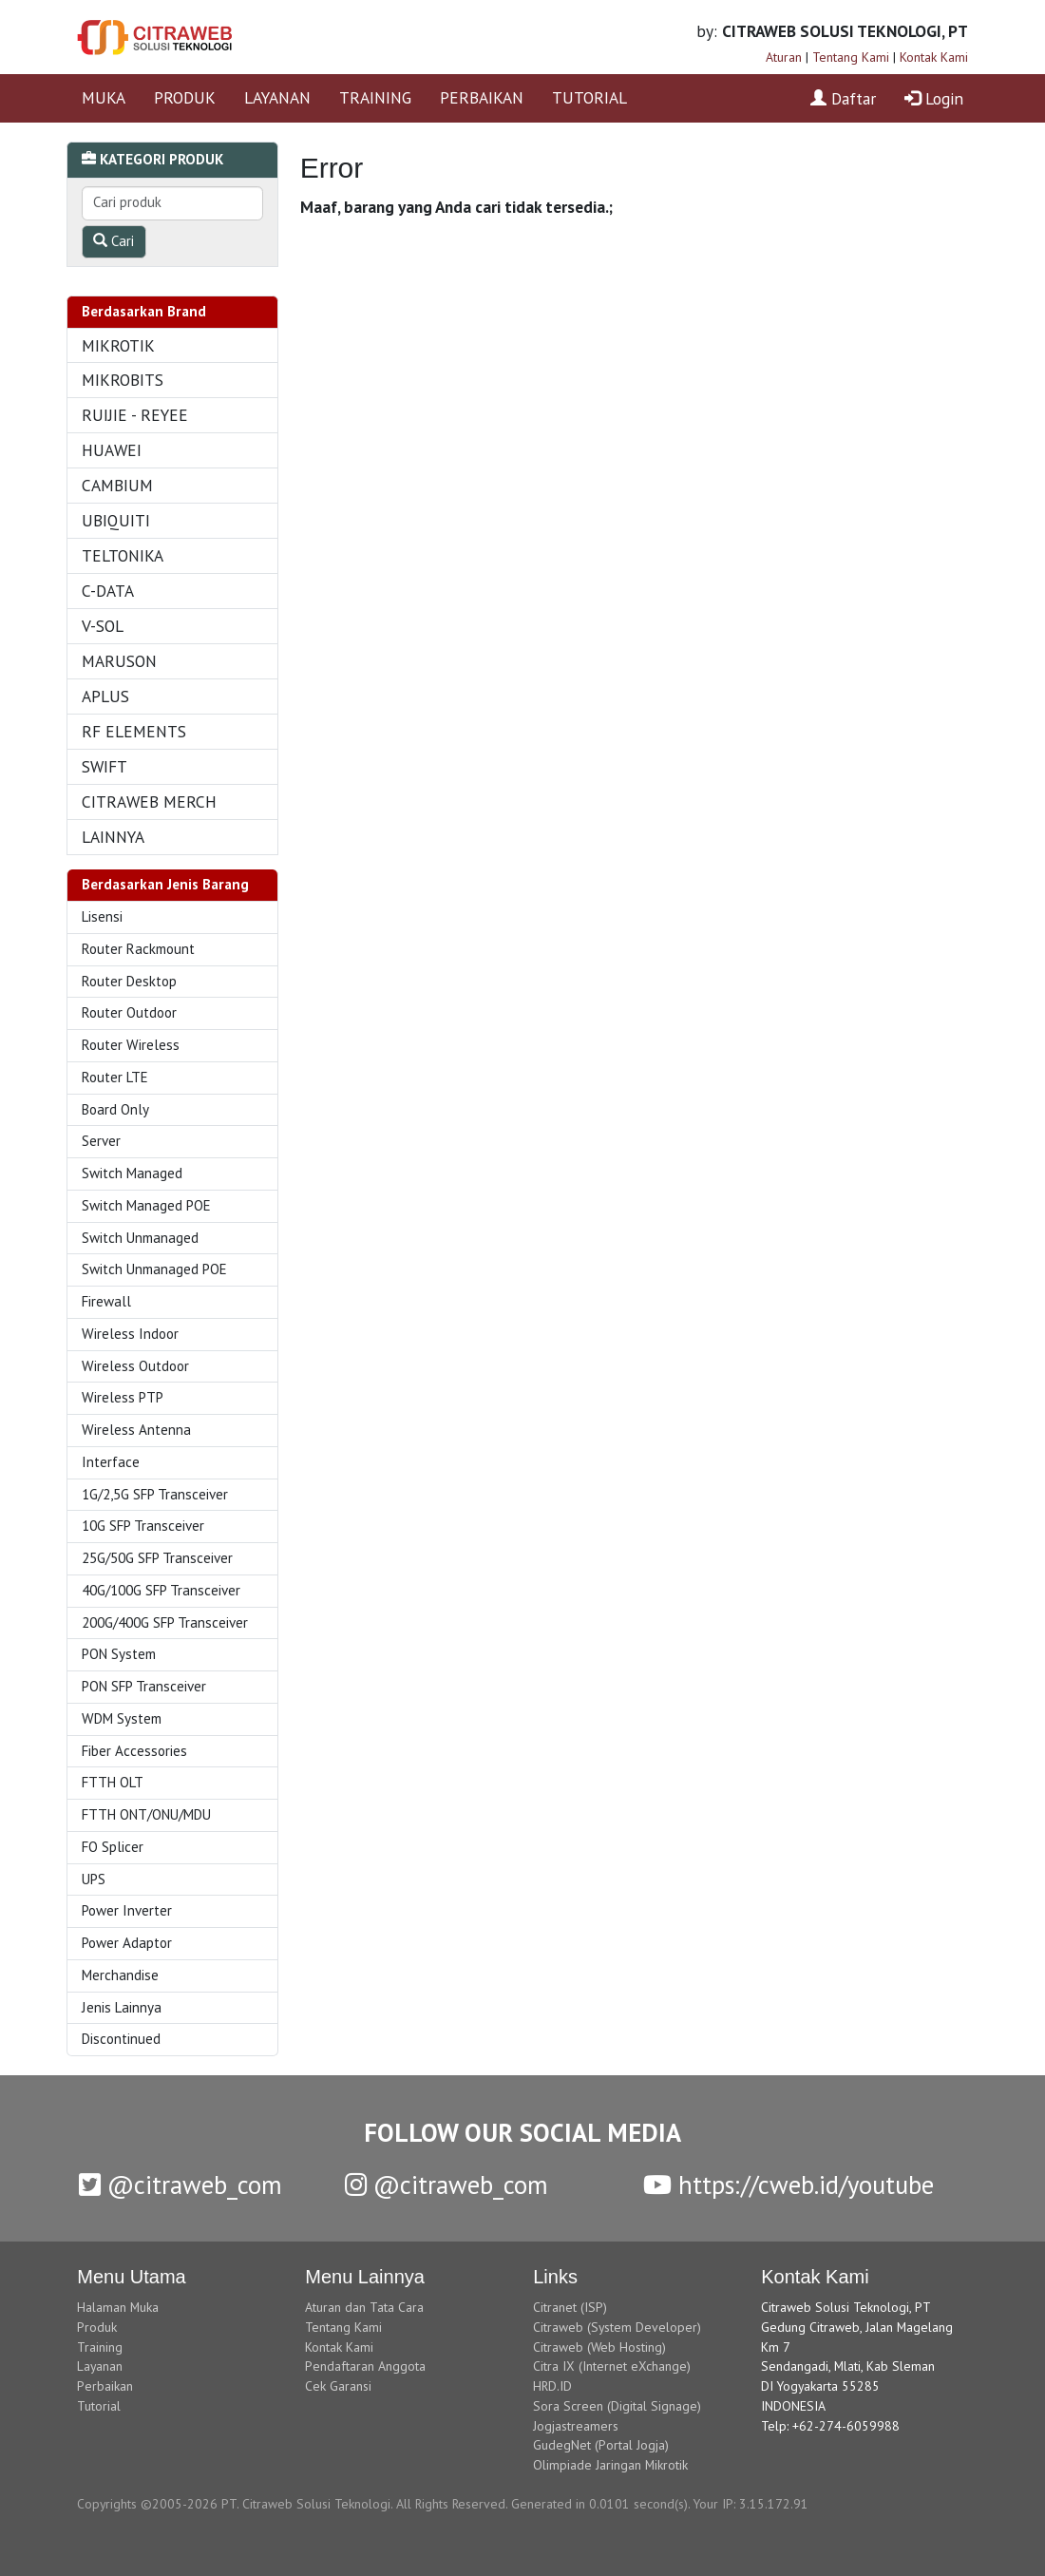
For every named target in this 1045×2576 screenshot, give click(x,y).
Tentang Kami (850, 57)
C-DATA (108, 590)
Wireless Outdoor (135, 1366)
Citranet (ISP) (570, 2307)
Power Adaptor (127, 1943)
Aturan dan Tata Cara (364, 2307)
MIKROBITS (122, 380)
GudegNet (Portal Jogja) (601, 2444)
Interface (111, 1462)
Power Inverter (127, 1910)
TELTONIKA (122, 555)
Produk (97, 2327)
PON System (119, 1654)
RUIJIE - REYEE (135, 415)
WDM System (122, 1718)
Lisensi (102, 916)
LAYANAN (277, 97)
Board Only (115, 1109)
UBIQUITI (116, 520)
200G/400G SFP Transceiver (165, 1622)
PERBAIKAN (481, 97)
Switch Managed (132, 1173)
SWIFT (104, 766)
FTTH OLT (112, 1782)
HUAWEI (112, 450)
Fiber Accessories (134, 1751)
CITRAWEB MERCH (149, 801)
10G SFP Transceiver (143, 1526)
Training (100, 2347)
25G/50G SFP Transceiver (157, 1558)
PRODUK (185, 97)
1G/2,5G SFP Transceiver (155, 1494)
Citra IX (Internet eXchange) (612, 2366)
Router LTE (115, 1077)
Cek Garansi (338, 2386)
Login (933, 98)
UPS (93, 1879)
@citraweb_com (180, 2184)
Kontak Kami (934, 57)
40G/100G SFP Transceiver (161, 1590)
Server (101, 1141)
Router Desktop (129, 981)
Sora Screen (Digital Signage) (617, 2405)
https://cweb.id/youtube (788, 2184)
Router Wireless (131, 1045)
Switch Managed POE (146, 1205)
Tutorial (99, 2405)
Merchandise (120, 1975)
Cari (113, 241)
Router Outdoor (129, 1012)
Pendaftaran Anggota (365, 2366)
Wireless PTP (122, 1397)
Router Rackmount (138, 949)
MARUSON (119, 661)
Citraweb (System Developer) (617, 2327)
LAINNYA (113, 837)
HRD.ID (552, 2386)
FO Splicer (112, 1847)
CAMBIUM (117, 485)
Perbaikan (105, 2386)
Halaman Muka (118, 2307)
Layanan (100, 2366)
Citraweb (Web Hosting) (599, 2347)
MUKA (103, 97)
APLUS (105, 696)
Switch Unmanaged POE (154, 1269)
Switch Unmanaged (140, 1238)
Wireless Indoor (130, 1334)
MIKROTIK (118, 345)
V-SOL (103, 626)
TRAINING (375, 97)
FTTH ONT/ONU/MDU (146, 1814)
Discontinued (121, 2039)
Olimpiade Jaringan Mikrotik (610, 2464)
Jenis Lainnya (122, 2007)
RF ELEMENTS (134, 731)
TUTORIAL (589, 97)
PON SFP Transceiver (144, 1686)
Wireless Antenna (136, 1430)
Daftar (843, 98)
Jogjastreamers (575, 2425)
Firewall (106, 1301)
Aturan (784, 57)
